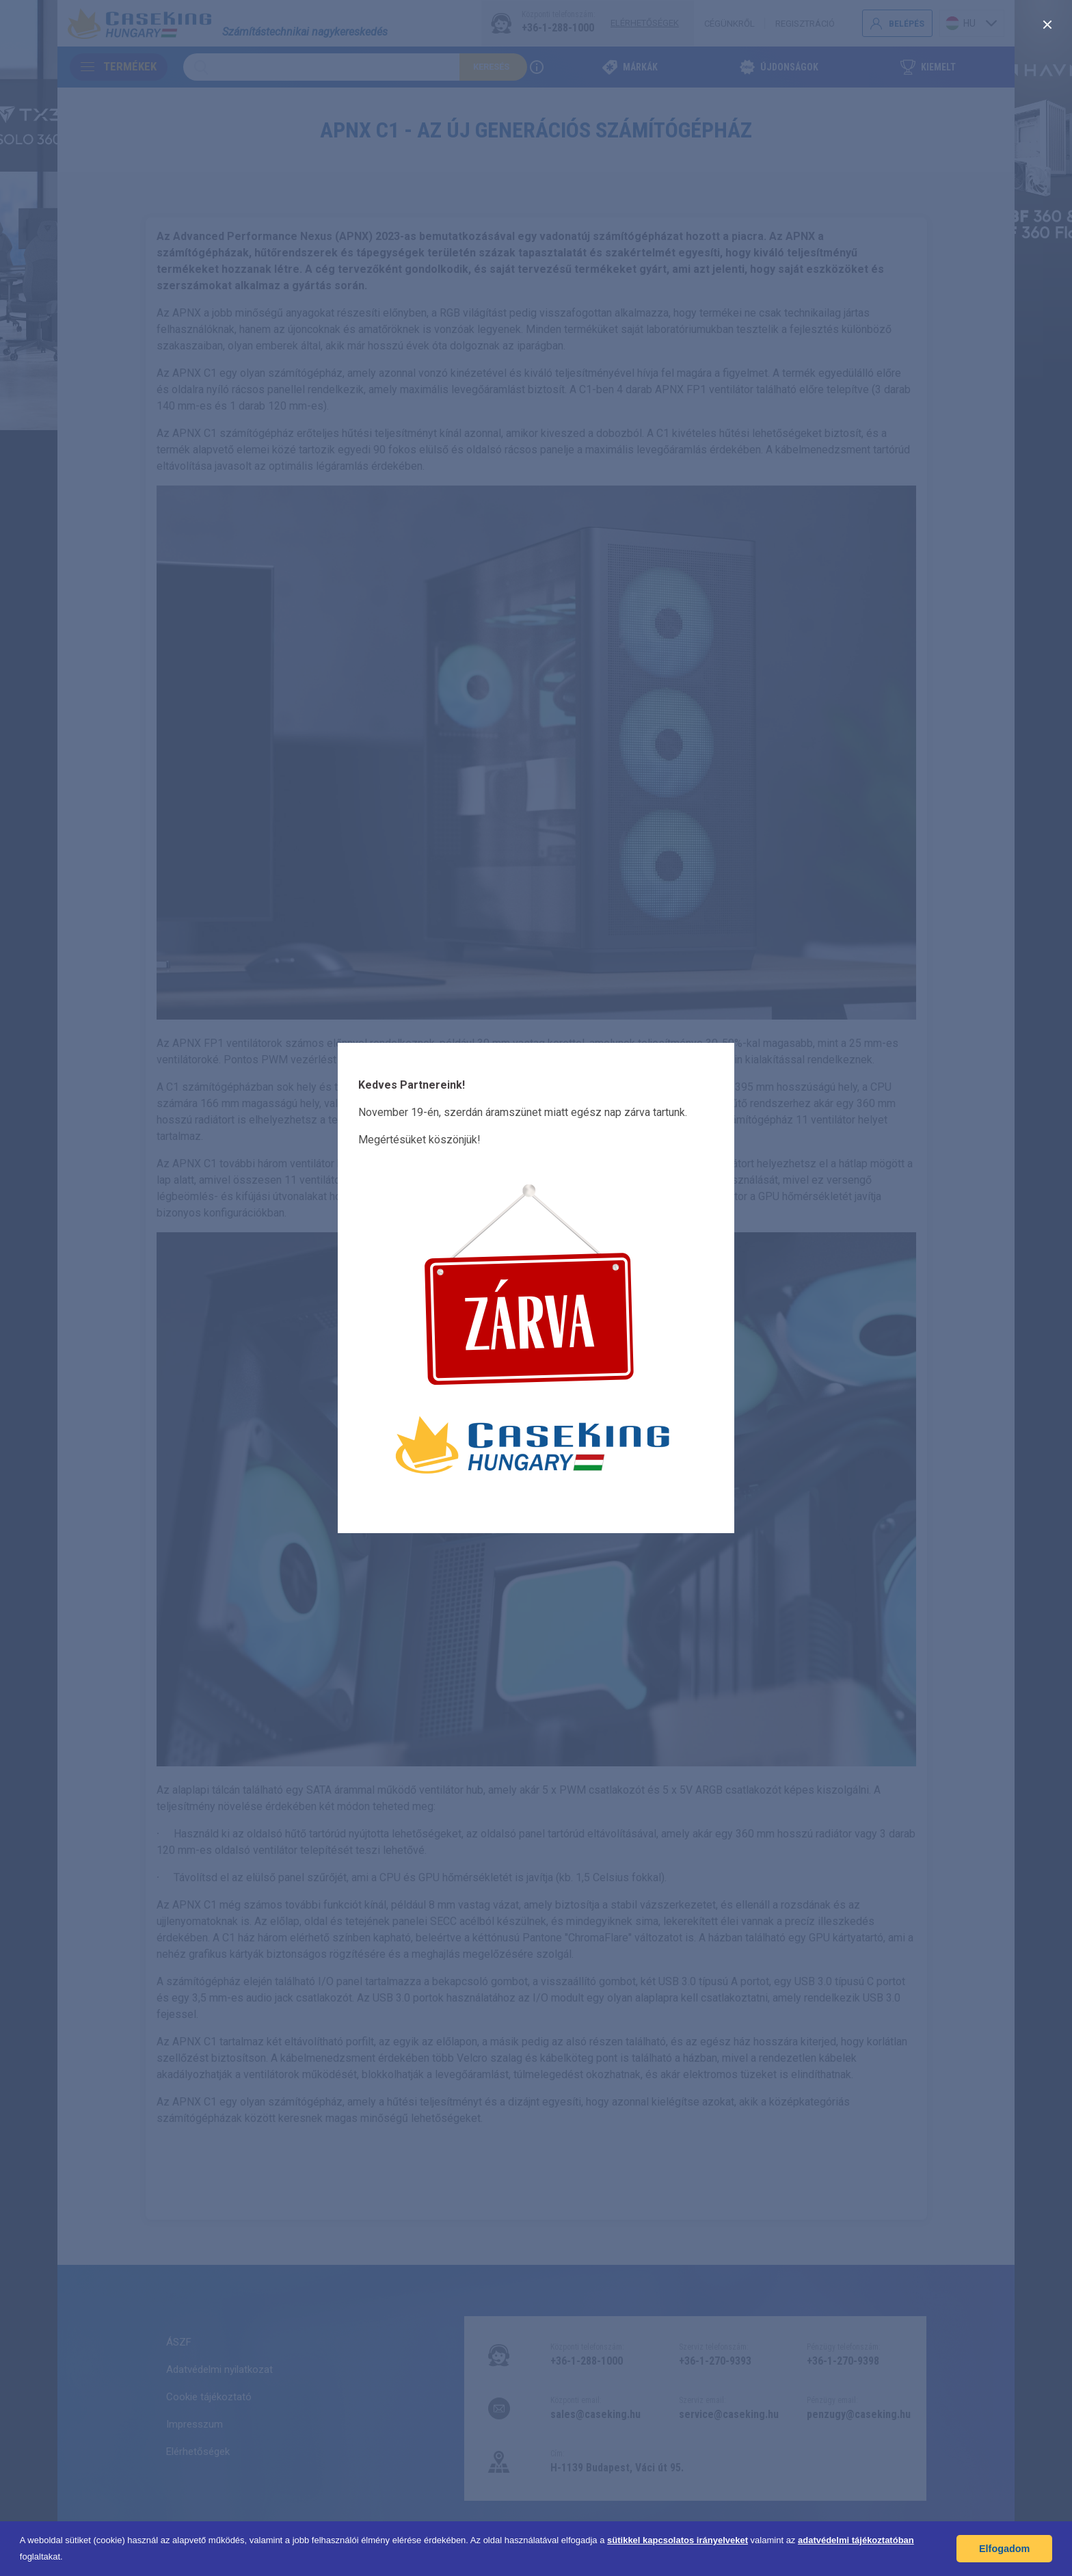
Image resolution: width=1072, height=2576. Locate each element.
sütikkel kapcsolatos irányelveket (677, 2540)
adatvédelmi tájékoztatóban (856, 2540)
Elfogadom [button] (1004, 2548)
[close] (1047, 25)
